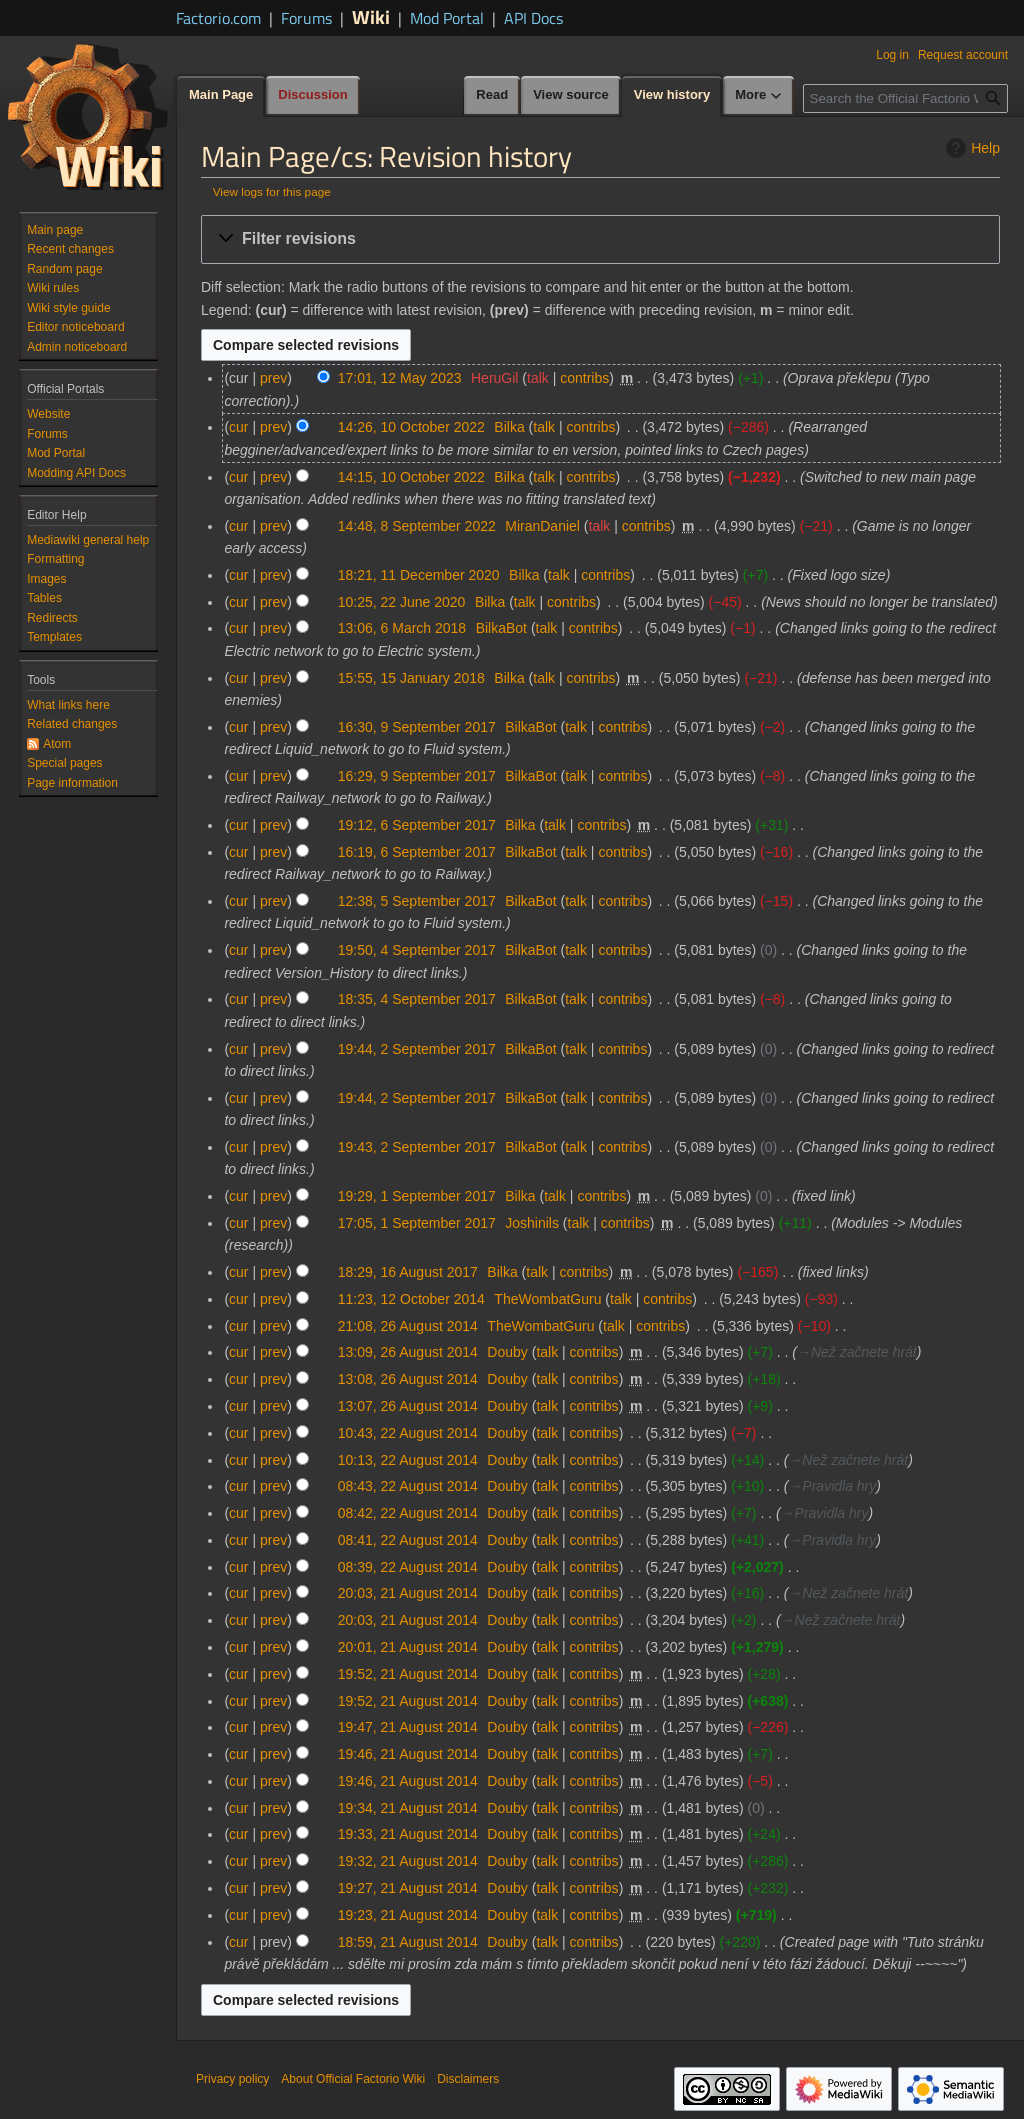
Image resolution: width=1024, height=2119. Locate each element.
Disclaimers (468, 2079)
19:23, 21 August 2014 (408, 1915)
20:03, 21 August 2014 (408, 1593)
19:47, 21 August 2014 (408, 1727)
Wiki (371, 16)
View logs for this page (272, 191)
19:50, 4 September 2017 (417, 950)
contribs (584, 378)
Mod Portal (447, 18)
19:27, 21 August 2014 (408, 1888)
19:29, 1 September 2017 (417, 1196)
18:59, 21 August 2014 (408, 1942)
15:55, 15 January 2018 (411, 678)
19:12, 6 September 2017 (417, 825)
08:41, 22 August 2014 (408, 1540)
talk (538, 378)
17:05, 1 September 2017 (417, 1223)
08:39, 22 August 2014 (408, 1567)
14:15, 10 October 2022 (411, 477)
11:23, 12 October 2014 (411, 1299)
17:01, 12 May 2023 (400, 378)
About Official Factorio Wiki (353, 2079)
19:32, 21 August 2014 (408, 1861)
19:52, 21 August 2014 (408, 1674)
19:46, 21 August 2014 (408, 1754)
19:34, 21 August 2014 (408, 1808)
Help (970, 148)
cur (238, 427)
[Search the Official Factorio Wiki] (905, 98)
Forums (306, 18)
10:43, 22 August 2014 (408, 1433)
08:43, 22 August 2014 (408, 1486)
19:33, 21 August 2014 (408, 1834)
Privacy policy (232, 2079)
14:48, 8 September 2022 (417, 526)
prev (273, 378)
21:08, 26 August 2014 (408, 1326)
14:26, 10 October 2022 (411, 427)
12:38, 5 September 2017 (417, 901)
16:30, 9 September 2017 (417, 727)
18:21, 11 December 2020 (419, 575)
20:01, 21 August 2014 (408, 1647)
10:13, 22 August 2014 (408, 1460)
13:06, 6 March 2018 (402, 628)
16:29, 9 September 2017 (417, 776)
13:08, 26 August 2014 (408, 1379)
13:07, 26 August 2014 (408, 1406)
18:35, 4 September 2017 (417, 999)
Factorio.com (218, 18)
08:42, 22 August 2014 (408, 1513)
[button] (600, 239)
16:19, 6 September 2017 (417, 852)
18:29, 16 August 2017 (408, 1272)
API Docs (533, 18)
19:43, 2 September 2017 (417, 1147)
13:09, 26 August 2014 (408, 1352)
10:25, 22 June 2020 (402, 602)
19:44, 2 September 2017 (417, 1049)
